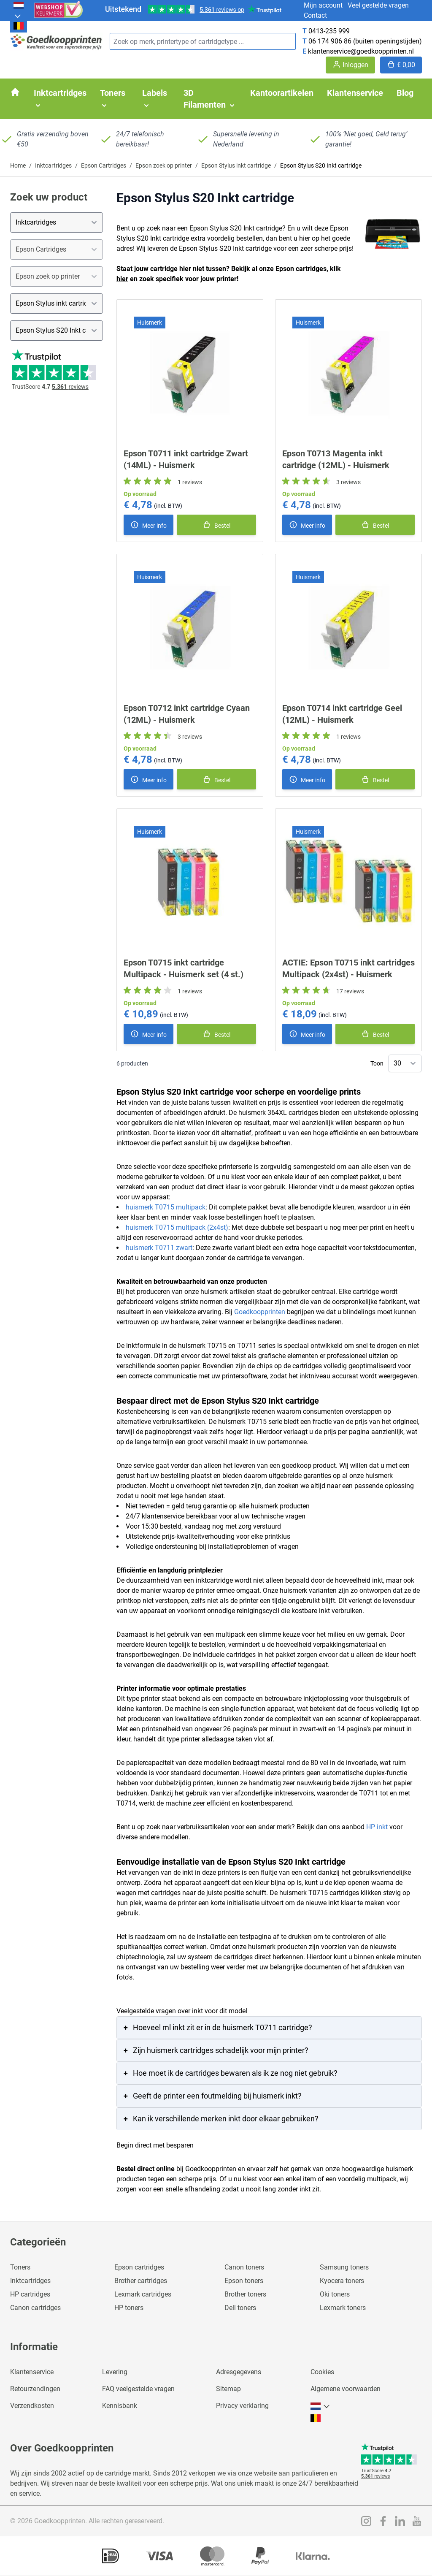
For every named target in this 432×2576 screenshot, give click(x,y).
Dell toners (240, 2308)
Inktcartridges (53, 165)
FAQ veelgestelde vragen (138, 2389)
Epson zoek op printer (163, 165)
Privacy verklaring (242, 2406)
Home (18, 165)
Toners (20, 2267)
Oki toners (335, 2294)
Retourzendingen (35, 2389)
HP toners (128, 2308)
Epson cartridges (139, 2267)
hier (122, 279)
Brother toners (245, 2294)
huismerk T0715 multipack (165, 1207)
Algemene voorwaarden (345, 2389)
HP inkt (377, 1827)
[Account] (350, 65)
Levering (114, 2372)
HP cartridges (30, 2294)
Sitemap (228, 2389)
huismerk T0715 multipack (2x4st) (177, 1227)
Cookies (322, 2372)
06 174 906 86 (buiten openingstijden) (365, 41)
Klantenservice (32, 2372)
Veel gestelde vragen (378, 5)
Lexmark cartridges (142, 2294)
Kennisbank (119, 2406)
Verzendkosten (32, 2406)
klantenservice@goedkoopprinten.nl (361, 51)
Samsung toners (344, 2267)
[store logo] (56, 42)
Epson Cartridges (103, 165)
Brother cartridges (140, 2281)
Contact (315, 15)
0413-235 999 (329, 31)
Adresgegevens (238, 2372)
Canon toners (244, 2267)
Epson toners (243, 2281)
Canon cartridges (35, 2308)
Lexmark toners (343, 2308)
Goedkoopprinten (259, 1312)
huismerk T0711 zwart (159, 1248)
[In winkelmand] (216, 525)
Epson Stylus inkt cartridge (236, 165)
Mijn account (323, 5)
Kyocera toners (342, 2281)
